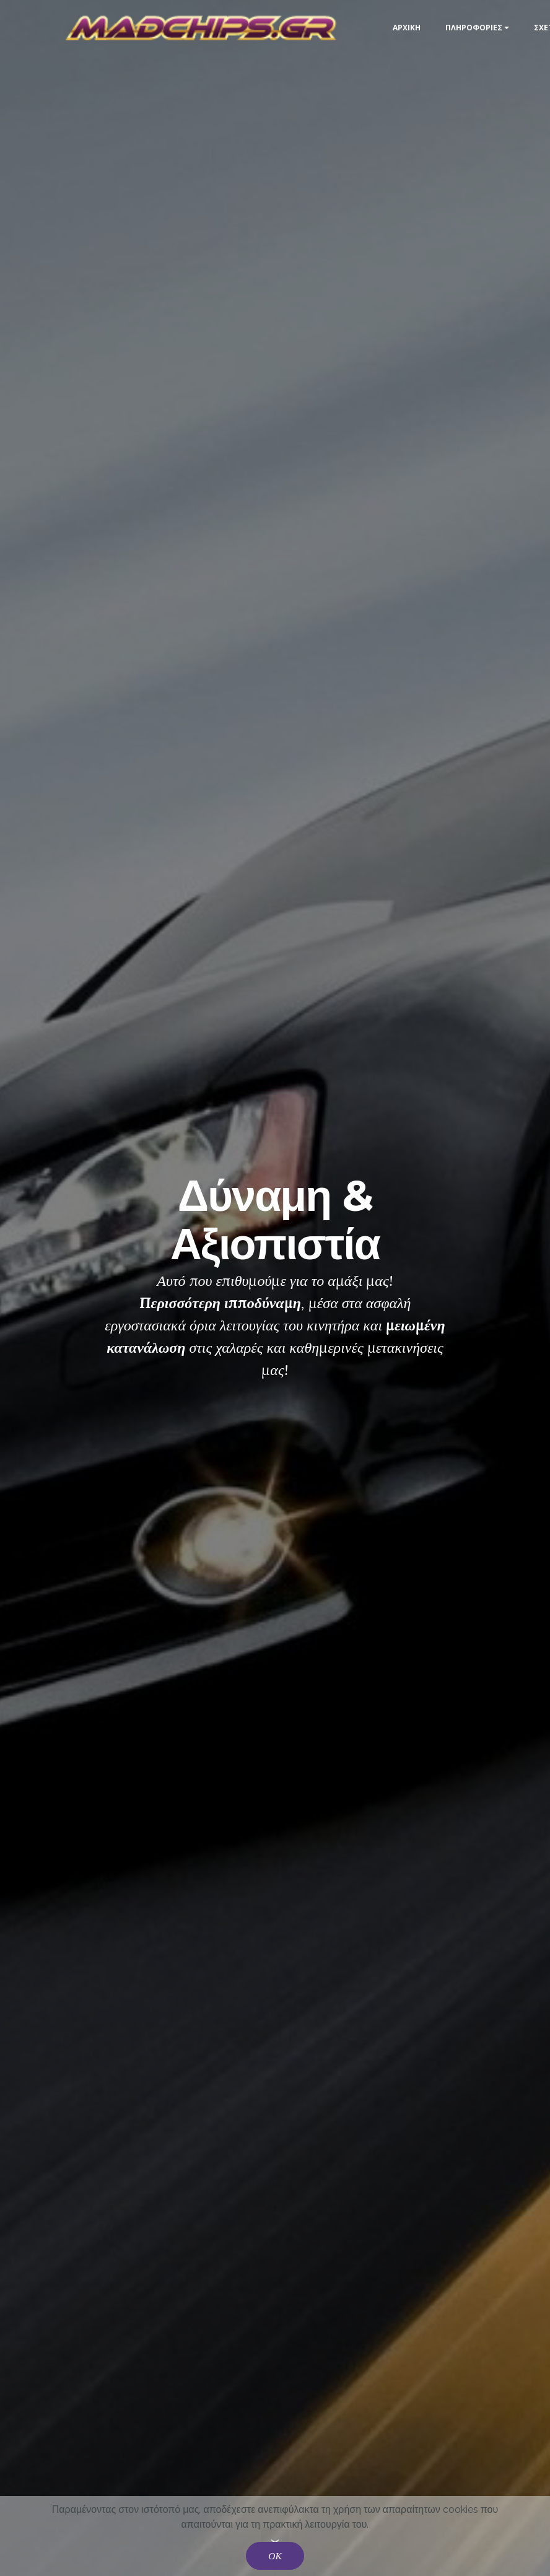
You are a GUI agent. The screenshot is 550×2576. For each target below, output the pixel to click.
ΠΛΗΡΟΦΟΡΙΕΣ (473, 27)
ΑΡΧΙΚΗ (407, 27)
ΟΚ (275, 2555)
